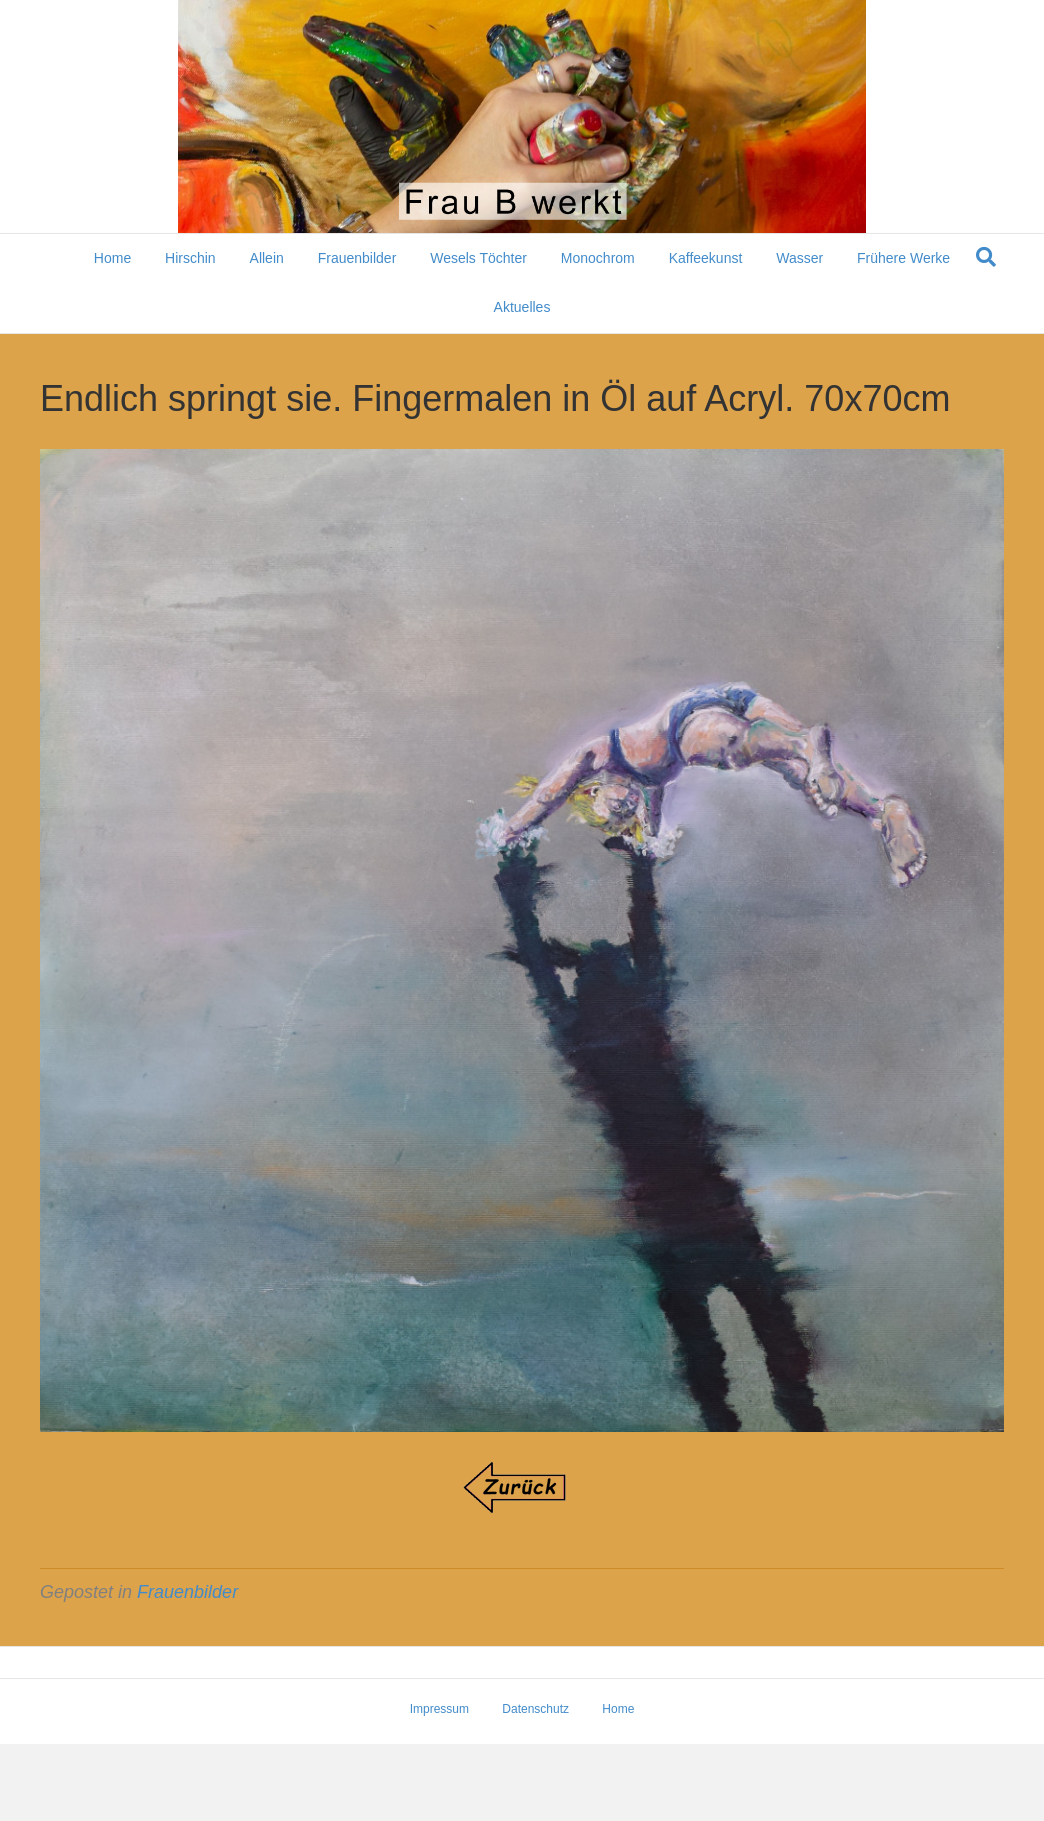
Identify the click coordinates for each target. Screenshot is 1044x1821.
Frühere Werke (903, 258)
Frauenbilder (357, 258)
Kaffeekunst (706, 258)
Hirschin (190, 258)
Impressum (439, 1709)
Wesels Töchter (478, 258)
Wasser (799, 258)
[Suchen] (986, 257)
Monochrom (598, 258)
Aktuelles (522, 307)
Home (112, 258)
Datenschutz (535, 1709)
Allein (267, 258)
